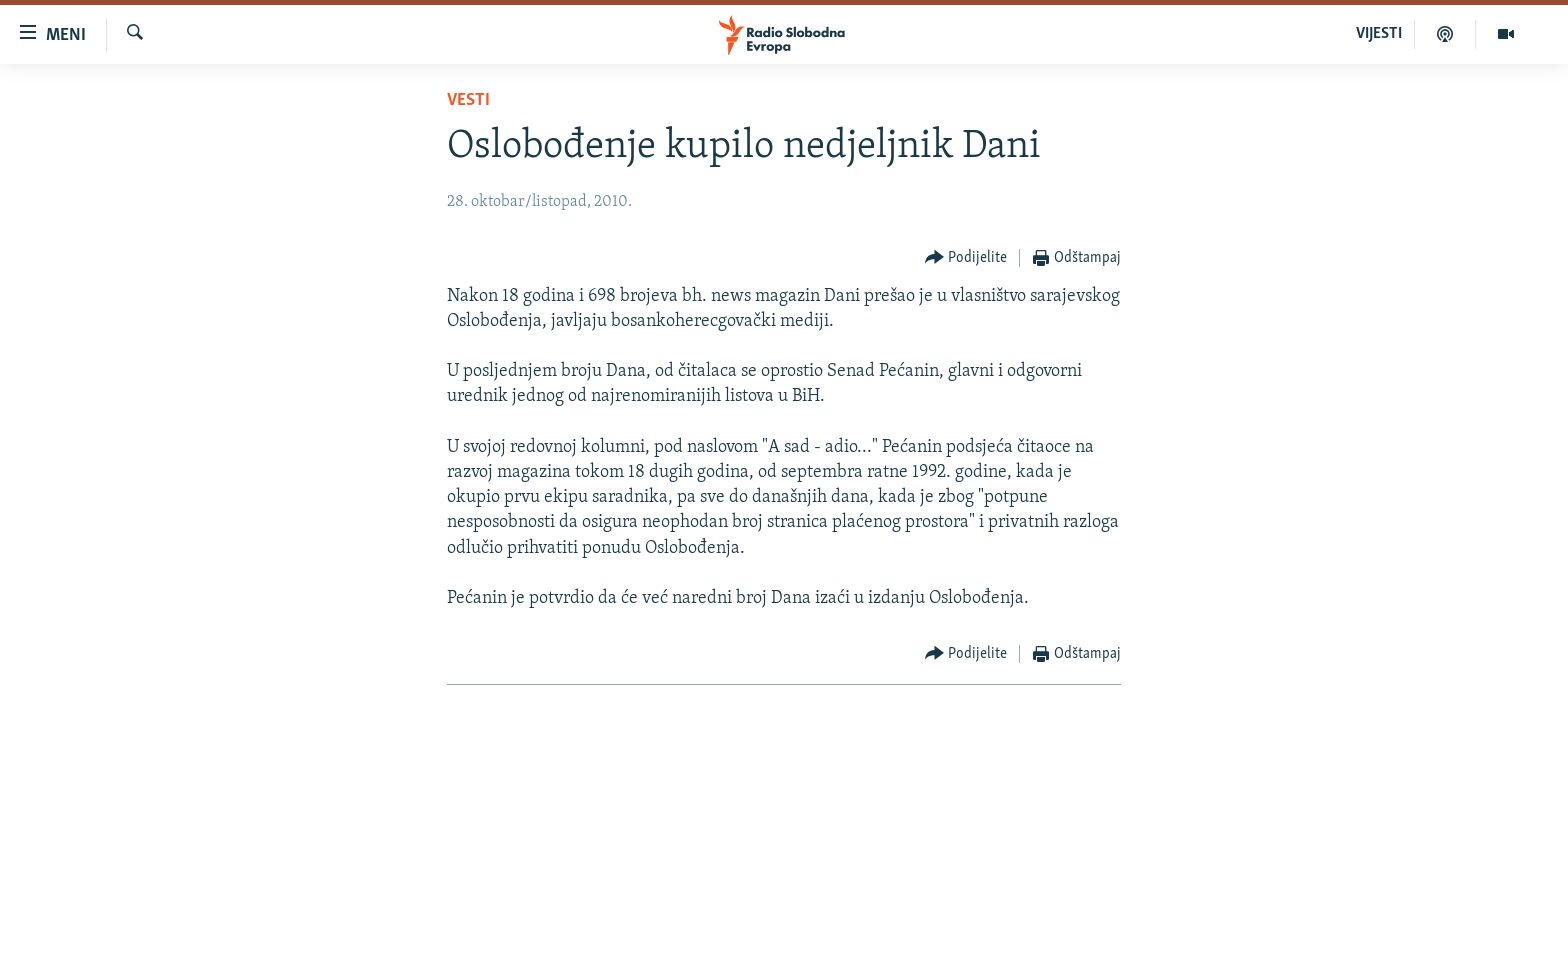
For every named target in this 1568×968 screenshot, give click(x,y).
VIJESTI (1379, 34)
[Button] (966, 258)
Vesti (468, 100)
